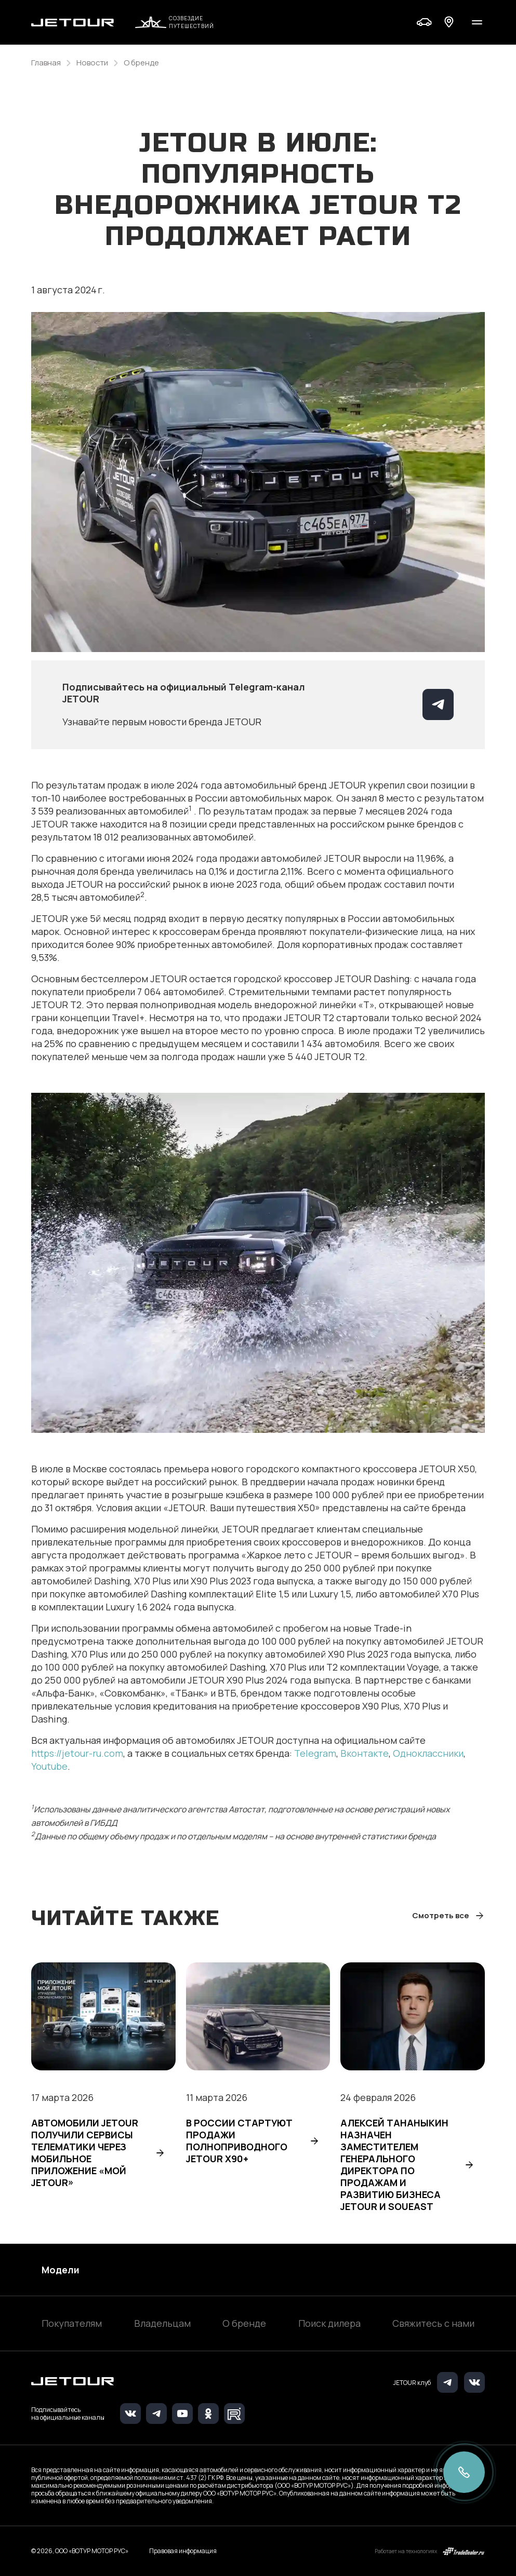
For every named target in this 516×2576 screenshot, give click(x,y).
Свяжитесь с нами (433, 2323)
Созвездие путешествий (174, 22)
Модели (61, 2270)
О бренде (244, 2323)
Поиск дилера (329, 2323)
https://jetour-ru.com (77, 1753)
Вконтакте (364, 1753)
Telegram (315, 1753)
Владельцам (162, 2323)
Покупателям (72, 2323)
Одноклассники (428, 1753)
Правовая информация (183, 2551)
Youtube (49, 1766)
